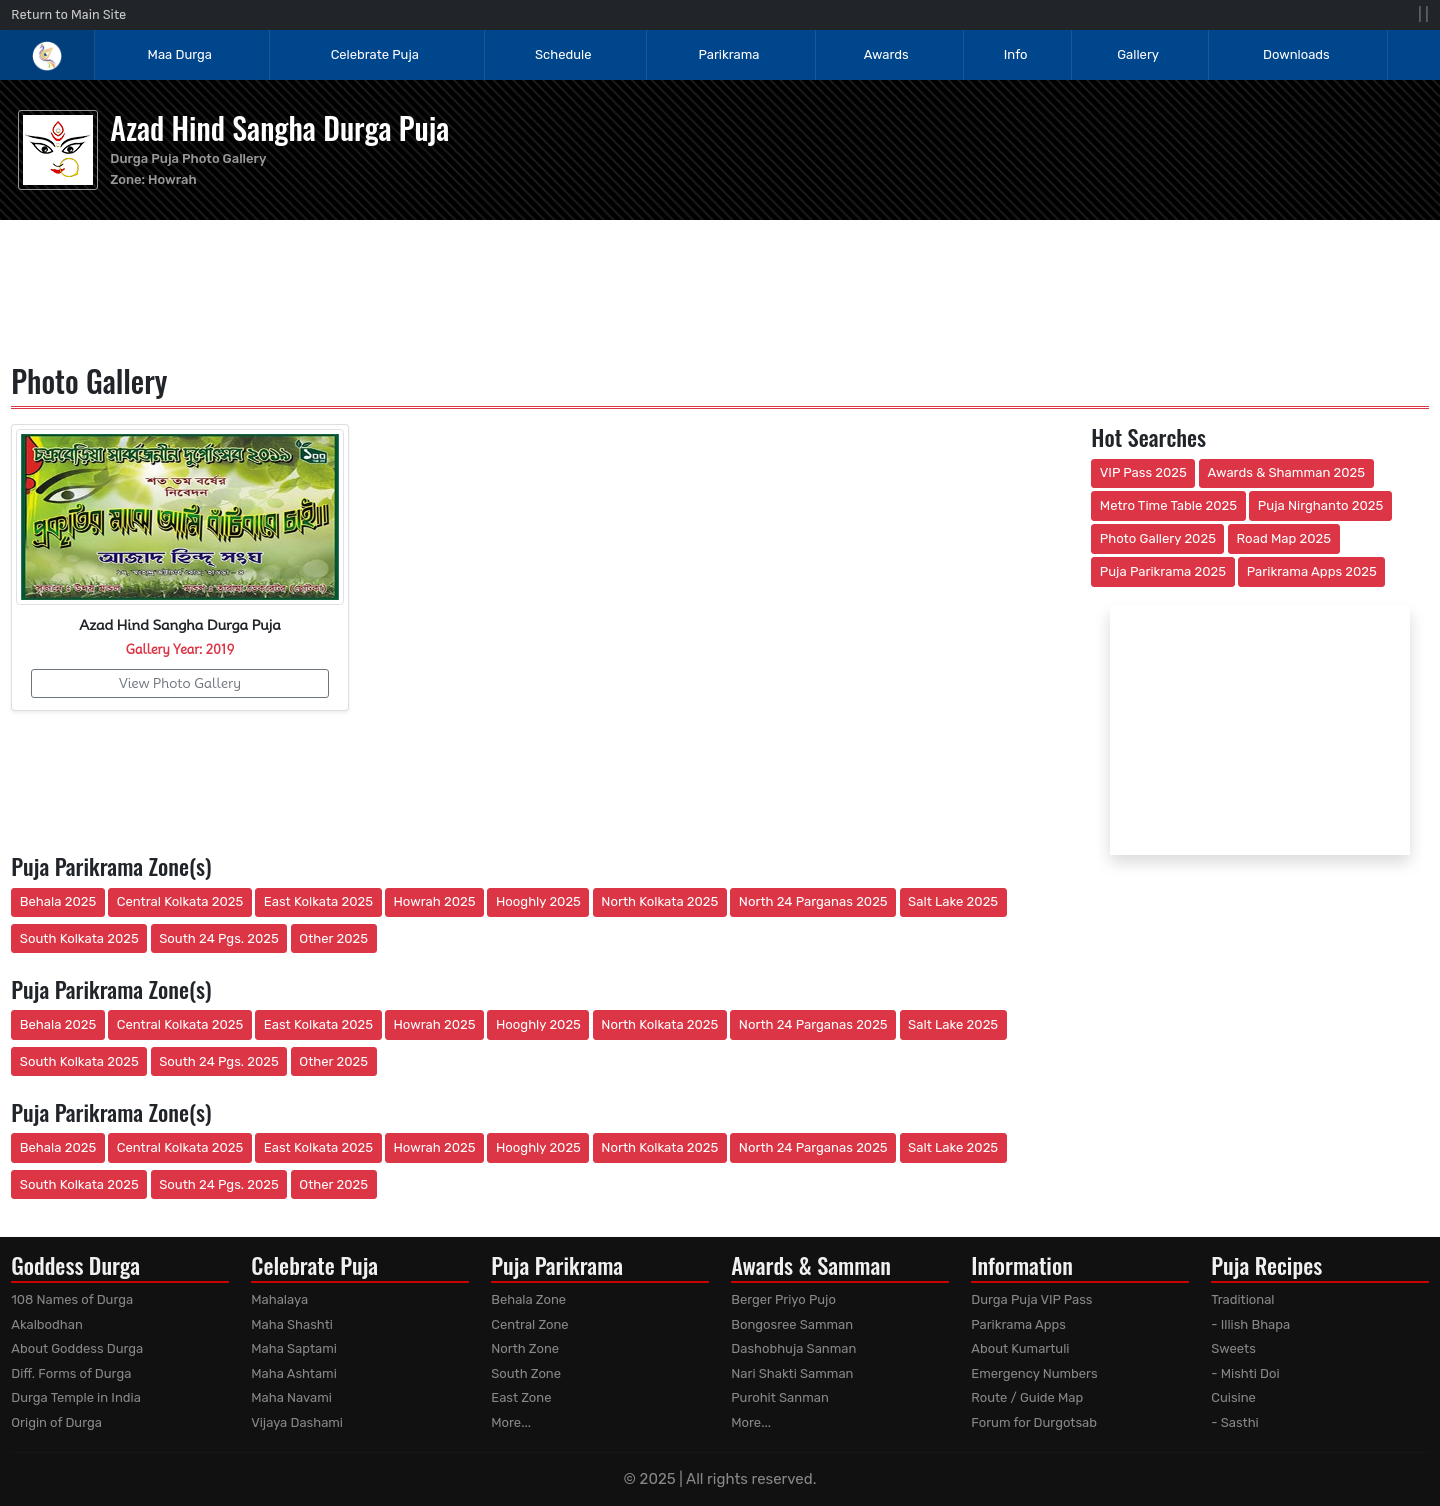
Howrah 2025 (434, 901)
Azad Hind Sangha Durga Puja (279, 127)
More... (511, 1422)
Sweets (1233, 1348)
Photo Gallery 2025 (1158, 538)
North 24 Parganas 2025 (813, 901)
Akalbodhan (47, 1324)
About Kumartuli (1020, 1348)
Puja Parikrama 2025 (1163, 571)
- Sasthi (1235, 1422)
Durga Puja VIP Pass (1031, 1299)
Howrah (172, 179)
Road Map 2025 (1284, 538)
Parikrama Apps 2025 (1312, 571)
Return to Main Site (68, 14)
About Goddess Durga (77, 1348)
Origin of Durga (56, 1422)
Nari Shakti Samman (792, 1373)
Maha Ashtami (294, 1373)
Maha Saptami (294, 1348)
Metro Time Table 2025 (1168, 505)
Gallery (1138, 54)
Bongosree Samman (792, 1324)
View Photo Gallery (180, 683)
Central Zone (529, 1324)
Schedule (563, 54)
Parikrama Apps (1018, 1324)
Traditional (1242, 1299)
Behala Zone (528, 1299)
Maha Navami (291, 1397)
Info (1016, 54)
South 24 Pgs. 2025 (219, 938)
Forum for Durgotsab (1034, 1422)
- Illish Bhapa (1250, 1324)
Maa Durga (180, 54)
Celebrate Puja (375, 54)
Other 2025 (333, 938)
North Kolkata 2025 (659, 901)
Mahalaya (279, 1299)
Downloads (1296, 54)
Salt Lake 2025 (953, 901)
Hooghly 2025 (538, 901)
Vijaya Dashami (297, 1422)
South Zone (526, 1373)
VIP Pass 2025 (1143, 472)
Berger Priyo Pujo (783, 1299)
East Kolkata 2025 (318, 901)
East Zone (521, 1397)
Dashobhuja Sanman (793, 1348)
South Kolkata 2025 (79, 938)
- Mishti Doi (1245, 1373)
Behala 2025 (58, 901)
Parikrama (728, 54)
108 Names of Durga (72, 1299)
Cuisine (1233, 1397)
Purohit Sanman (780, 1397)
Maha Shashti (292, 1324)
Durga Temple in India (76, 1397)
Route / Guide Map (1027, 1397)
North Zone (525, 1348)
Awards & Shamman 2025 (1287, 472)
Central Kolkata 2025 (180, 901)
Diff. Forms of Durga (71, 1373)
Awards (888, 54)
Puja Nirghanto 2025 (1321, 505)
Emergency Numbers (1034, 1373)
